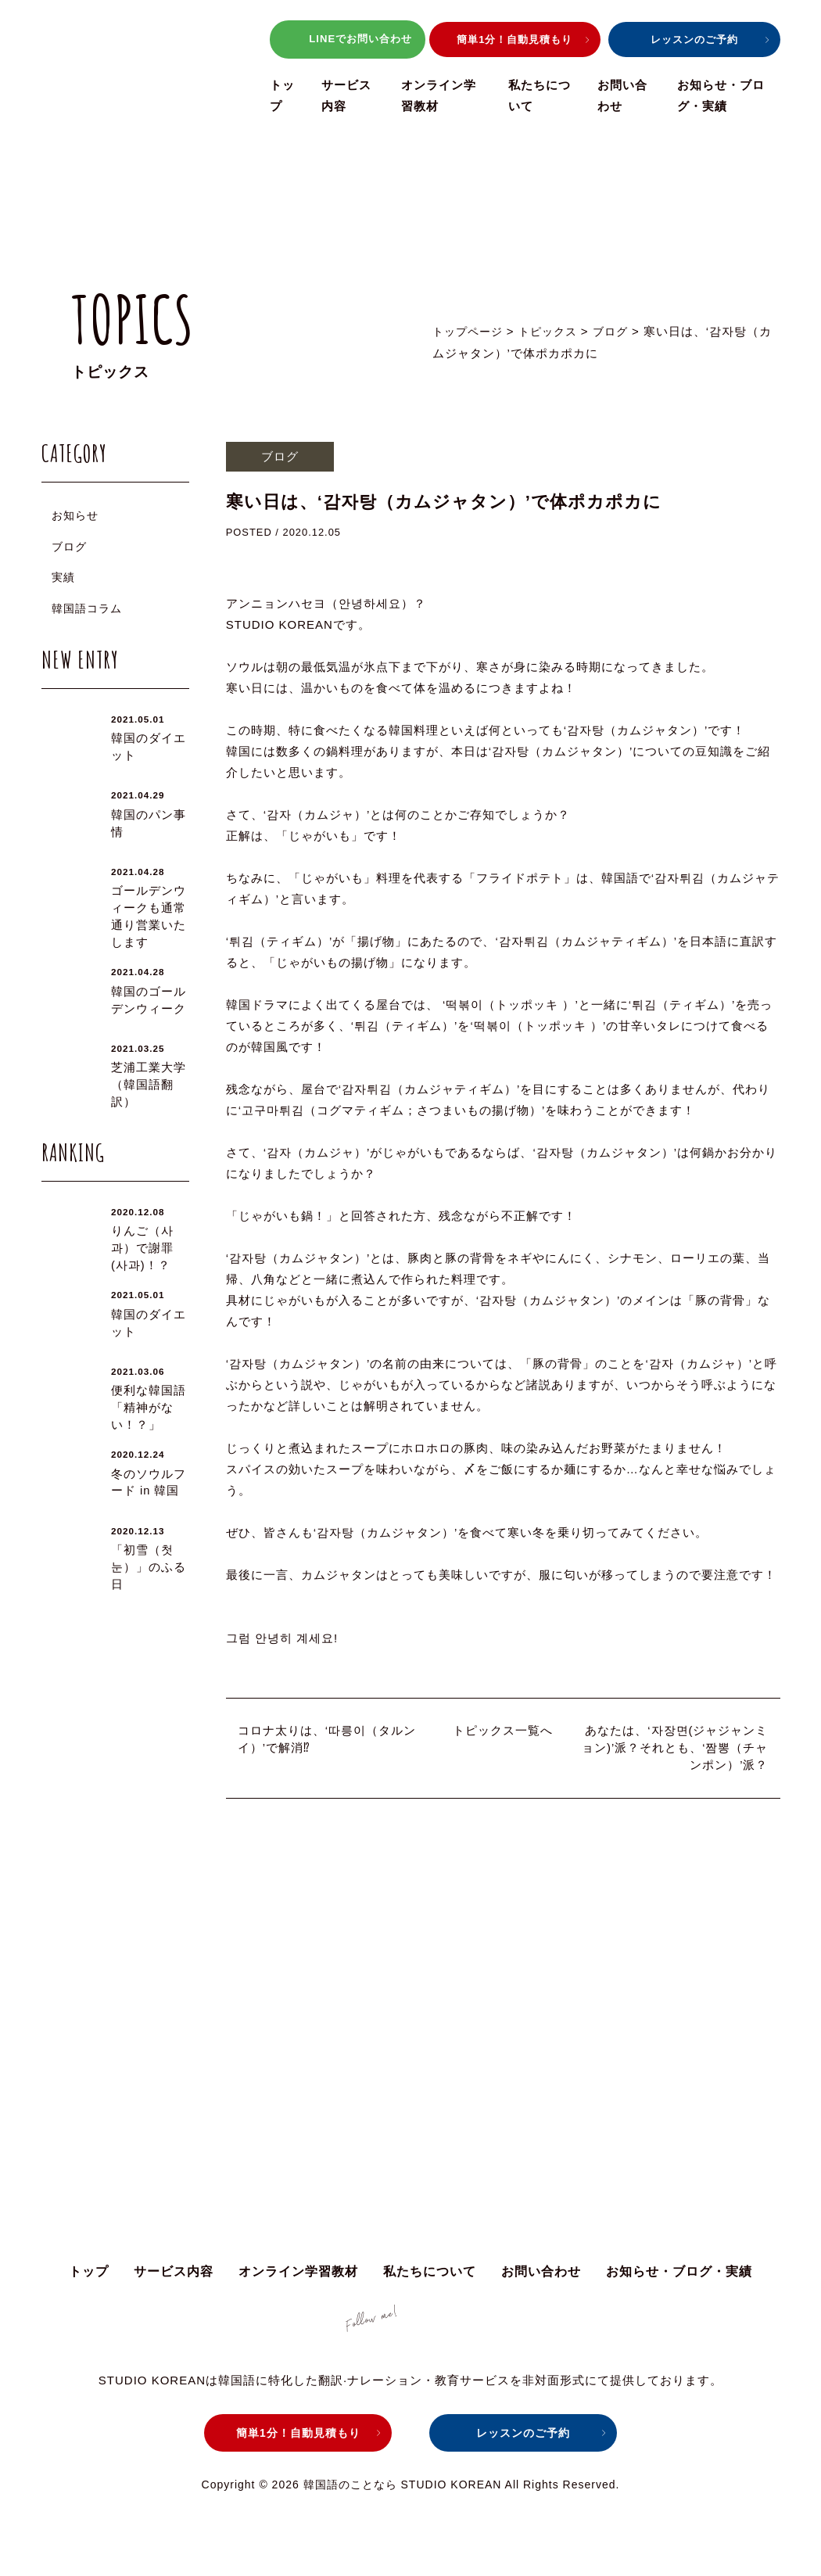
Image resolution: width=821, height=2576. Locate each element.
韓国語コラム (87, 607)
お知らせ (75, 515)
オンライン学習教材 (298, 2277)
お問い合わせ (541, 2277)
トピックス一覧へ (503, 1730)
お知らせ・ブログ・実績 (679, 2277)
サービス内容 (173, 2277)
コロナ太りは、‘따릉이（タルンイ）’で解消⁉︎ (327, 1739)
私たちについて (429, 2277)
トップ (89, 2277)
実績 (63, 577)
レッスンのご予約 (694, 39)
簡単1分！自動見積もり (514, 39)
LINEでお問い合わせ (347, 40)
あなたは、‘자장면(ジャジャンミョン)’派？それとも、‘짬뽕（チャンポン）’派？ (675, 1748)
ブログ (69, 546)
